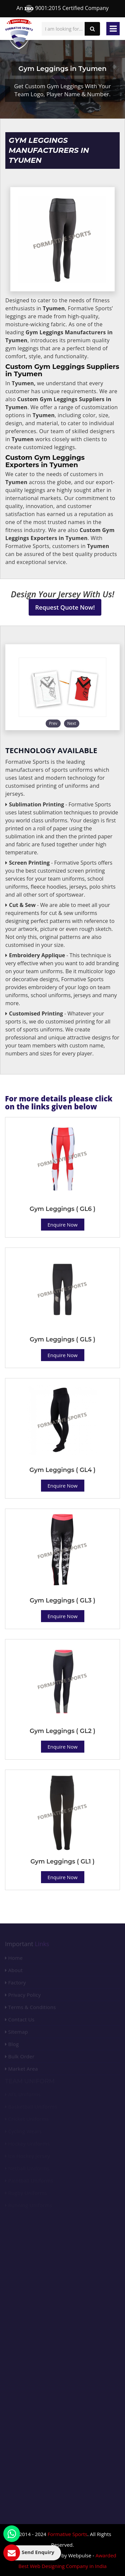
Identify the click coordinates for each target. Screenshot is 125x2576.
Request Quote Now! (65, 607)
